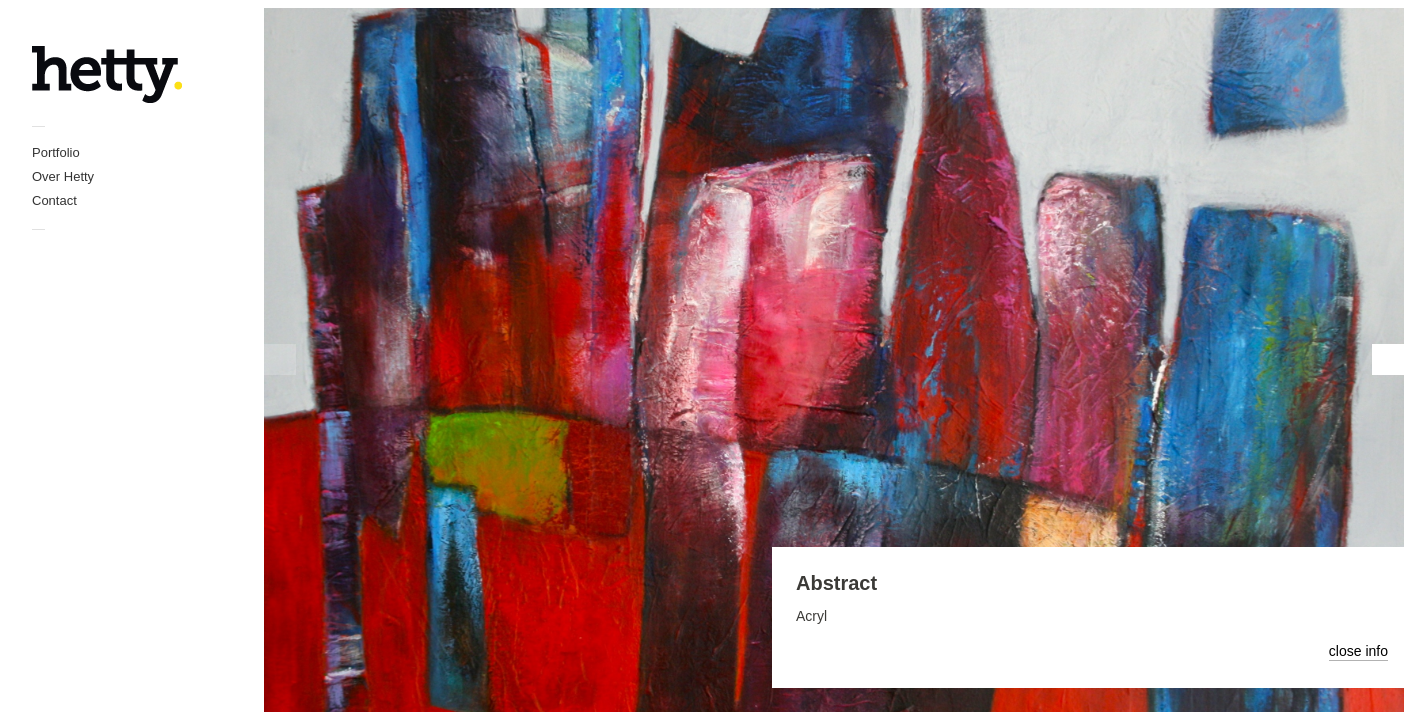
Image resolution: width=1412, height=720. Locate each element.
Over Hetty (63, 176)
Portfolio (56, 152)
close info (1358, 651)
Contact (54, 200)
